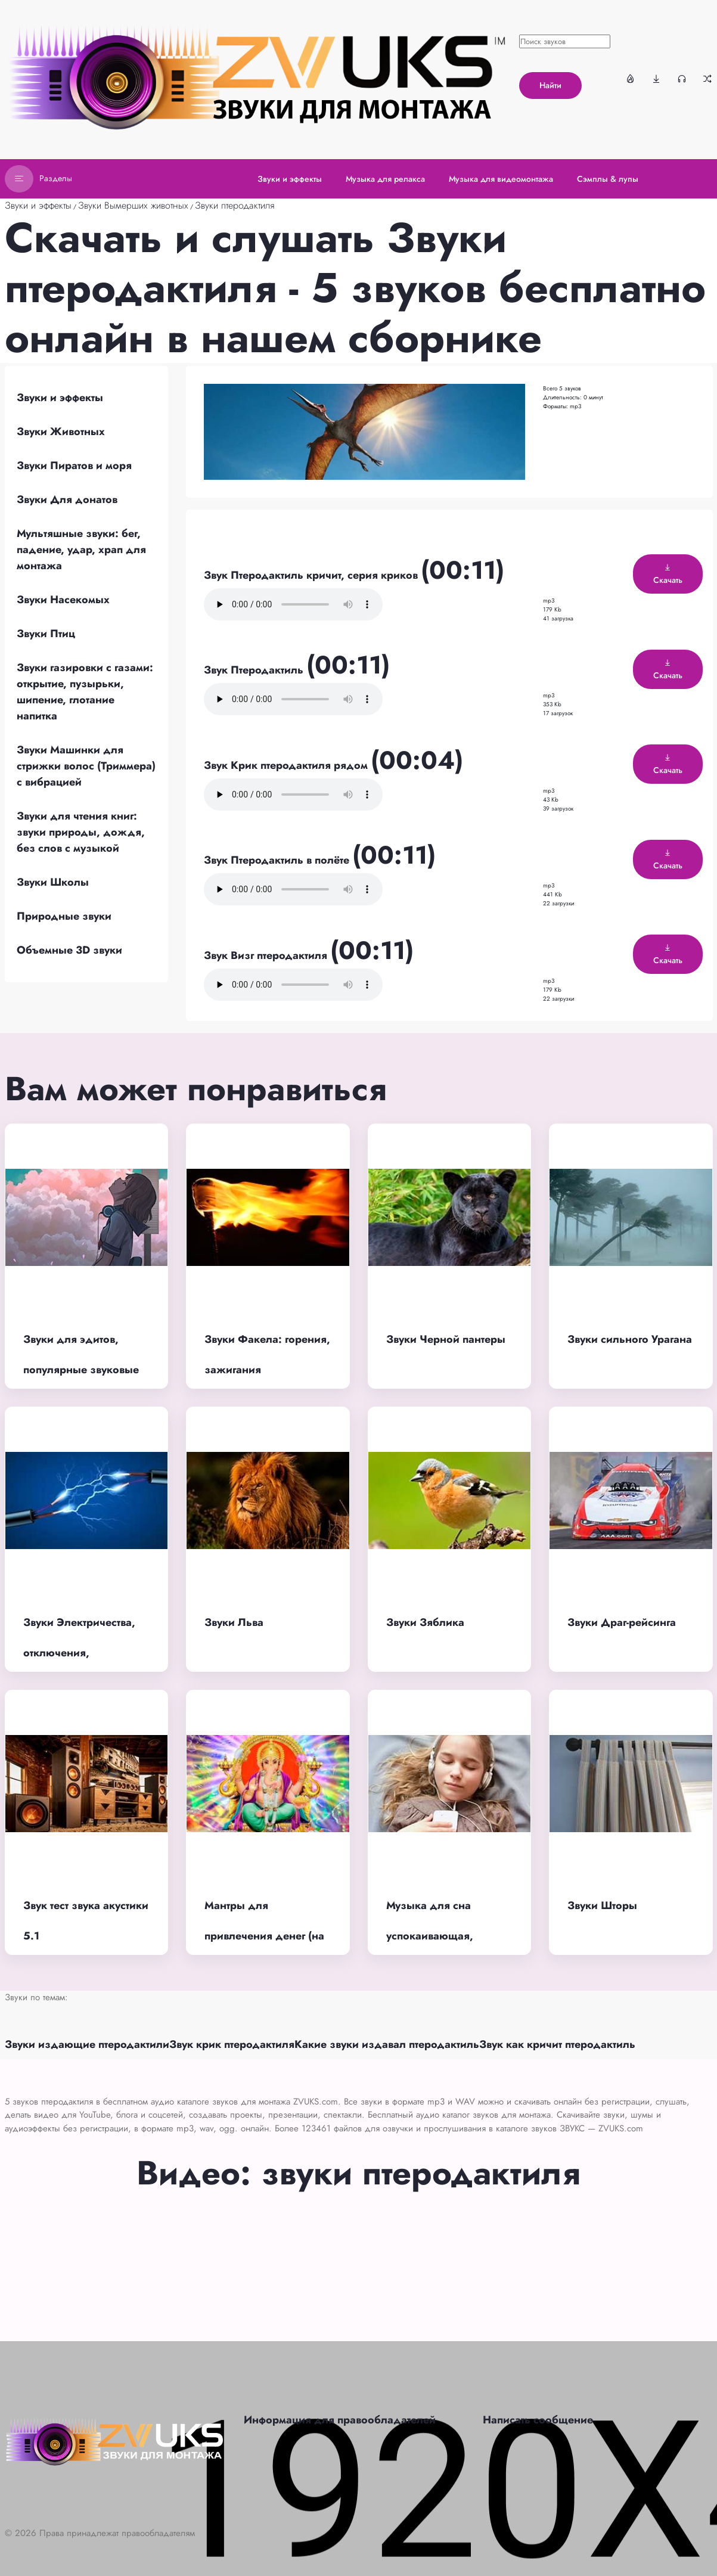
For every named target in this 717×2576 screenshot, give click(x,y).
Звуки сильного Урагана (629, 1339)
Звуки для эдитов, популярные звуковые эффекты (81, 1369)
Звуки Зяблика (425, 1622)
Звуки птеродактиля (234, 205)
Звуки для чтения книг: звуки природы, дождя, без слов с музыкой (81, 832)
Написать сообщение (538, 2420)
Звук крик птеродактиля (231, 2044)
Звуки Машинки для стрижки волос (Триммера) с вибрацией (86, 766)
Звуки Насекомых (63, 599)
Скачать (667, 574)
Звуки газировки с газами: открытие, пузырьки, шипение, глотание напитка (85, 692)
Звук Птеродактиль (255, 670)
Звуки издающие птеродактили (87, 2044)
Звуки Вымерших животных (133, 205)
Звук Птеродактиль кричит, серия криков (312, 575)
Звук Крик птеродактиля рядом (287, 765)
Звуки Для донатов (67, 499)
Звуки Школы (53, 882)
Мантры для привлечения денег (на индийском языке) (264, 1935)
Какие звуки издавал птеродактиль (386, 2044)
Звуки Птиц (46, 633)
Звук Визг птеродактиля (267, 955)
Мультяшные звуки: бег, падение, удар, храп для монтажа (81, 549)
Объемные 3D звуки (69, 950)
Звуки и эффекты (38, 205)
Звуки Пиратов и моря (74, 465)
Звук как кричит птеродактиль (557, 2044)
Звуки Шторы (602, 1905)
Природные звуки (64, 916)
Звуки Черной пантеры (445, 1339)
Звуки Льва (233, 1622)
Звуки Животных (61, 431)
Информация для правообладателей (340, 2420)
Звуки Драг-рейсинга (621, 1622)
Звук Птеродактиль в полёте (278, 860)
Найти (550, 85)
